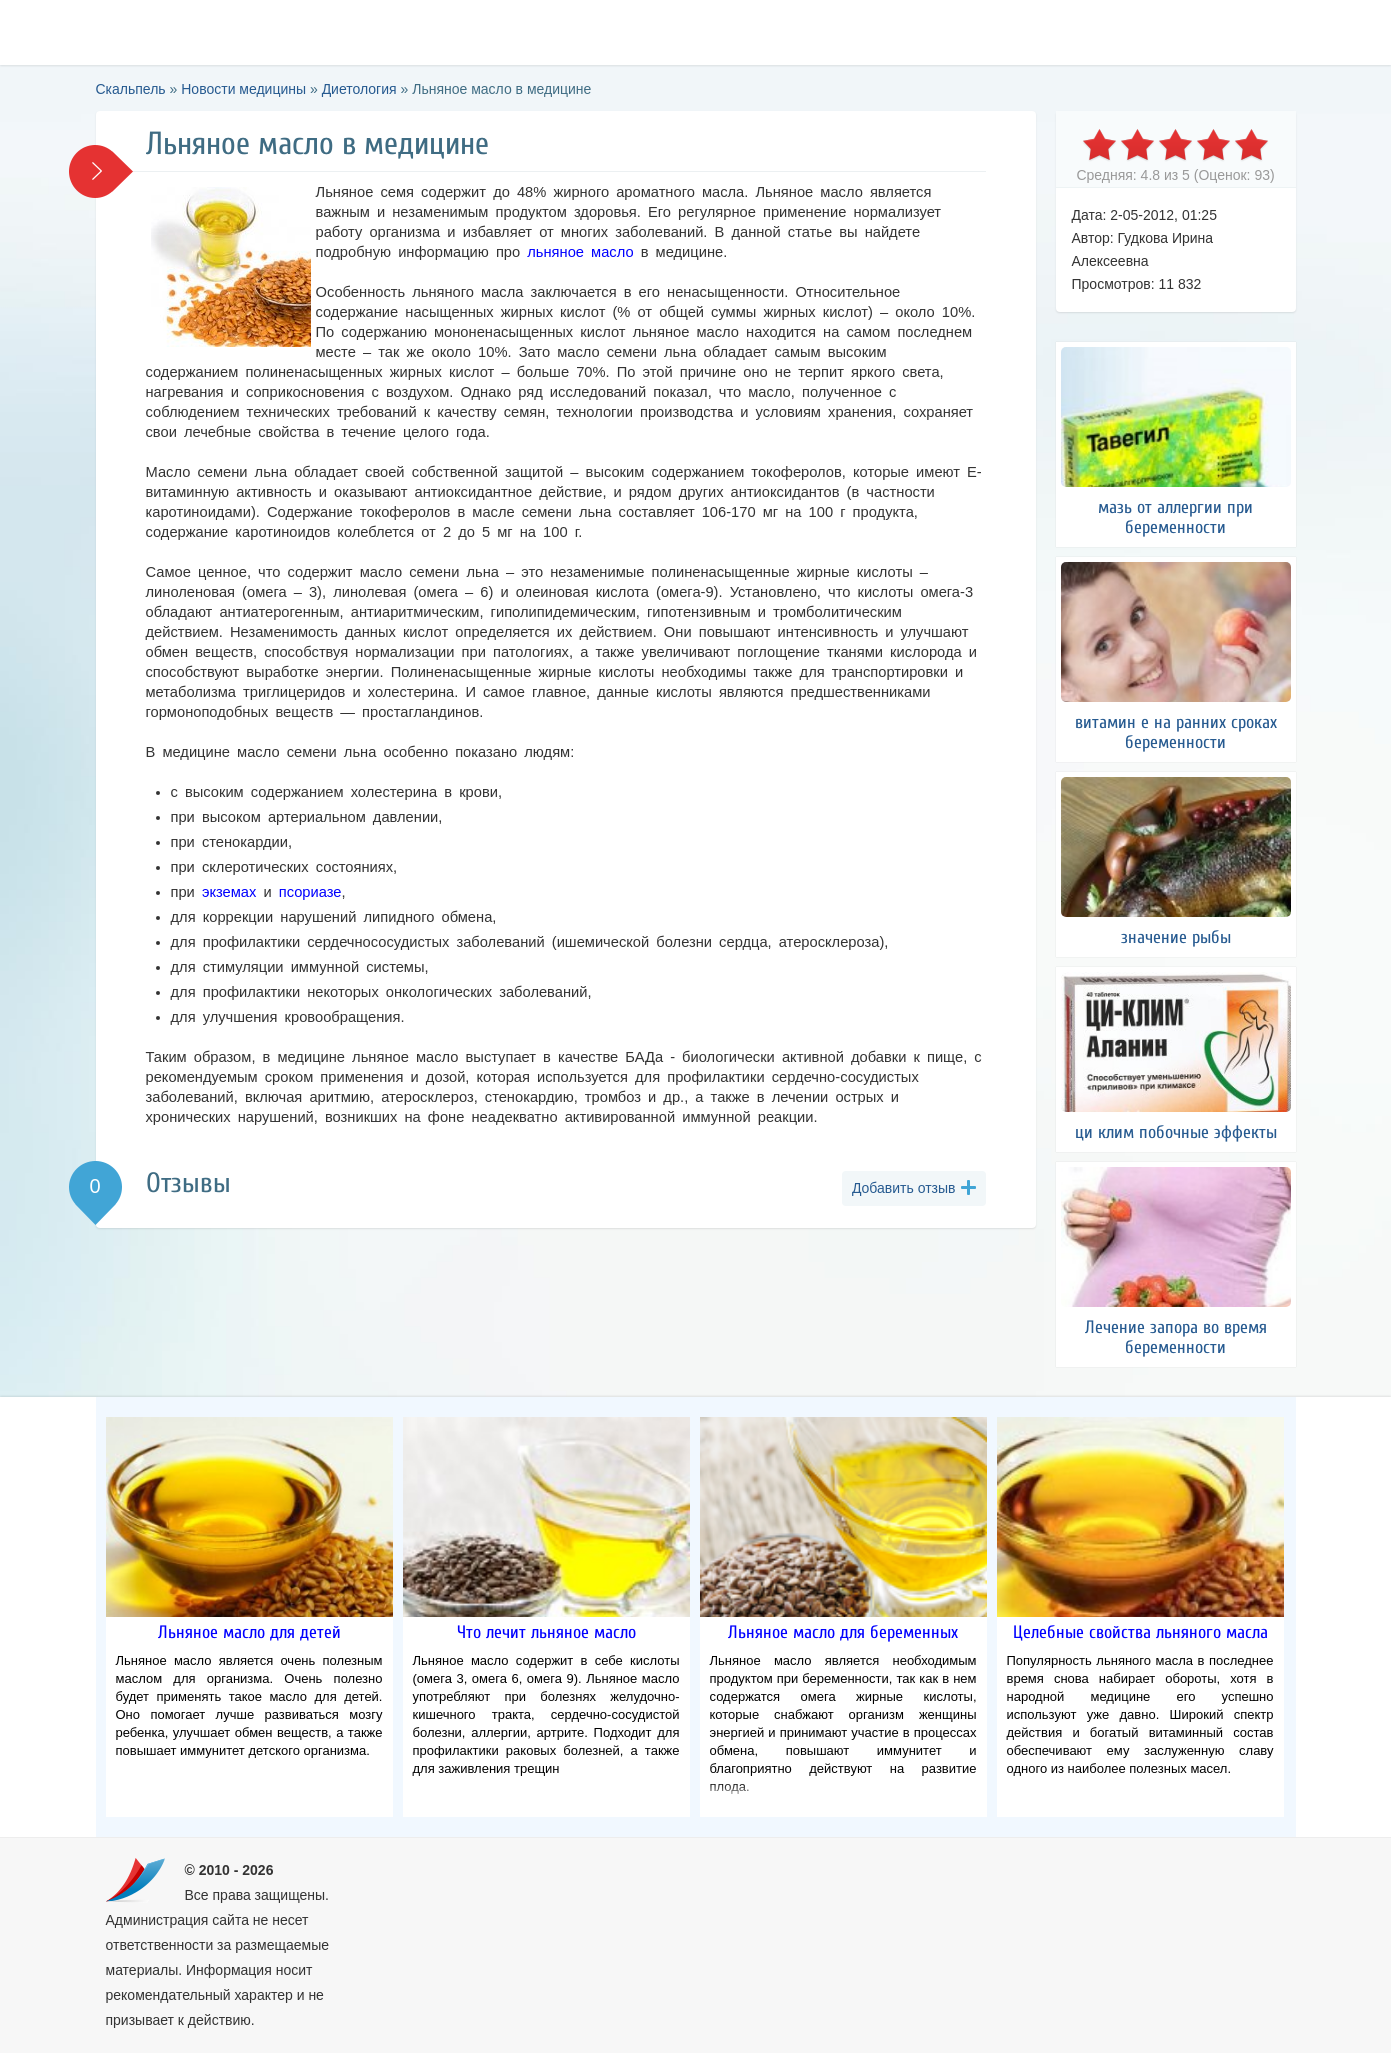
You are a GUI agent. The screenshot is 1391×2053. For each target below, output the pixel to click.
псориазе (310, 892)
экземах (229, 892)
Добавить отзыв (904, 1188)
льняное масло (580, 252)
